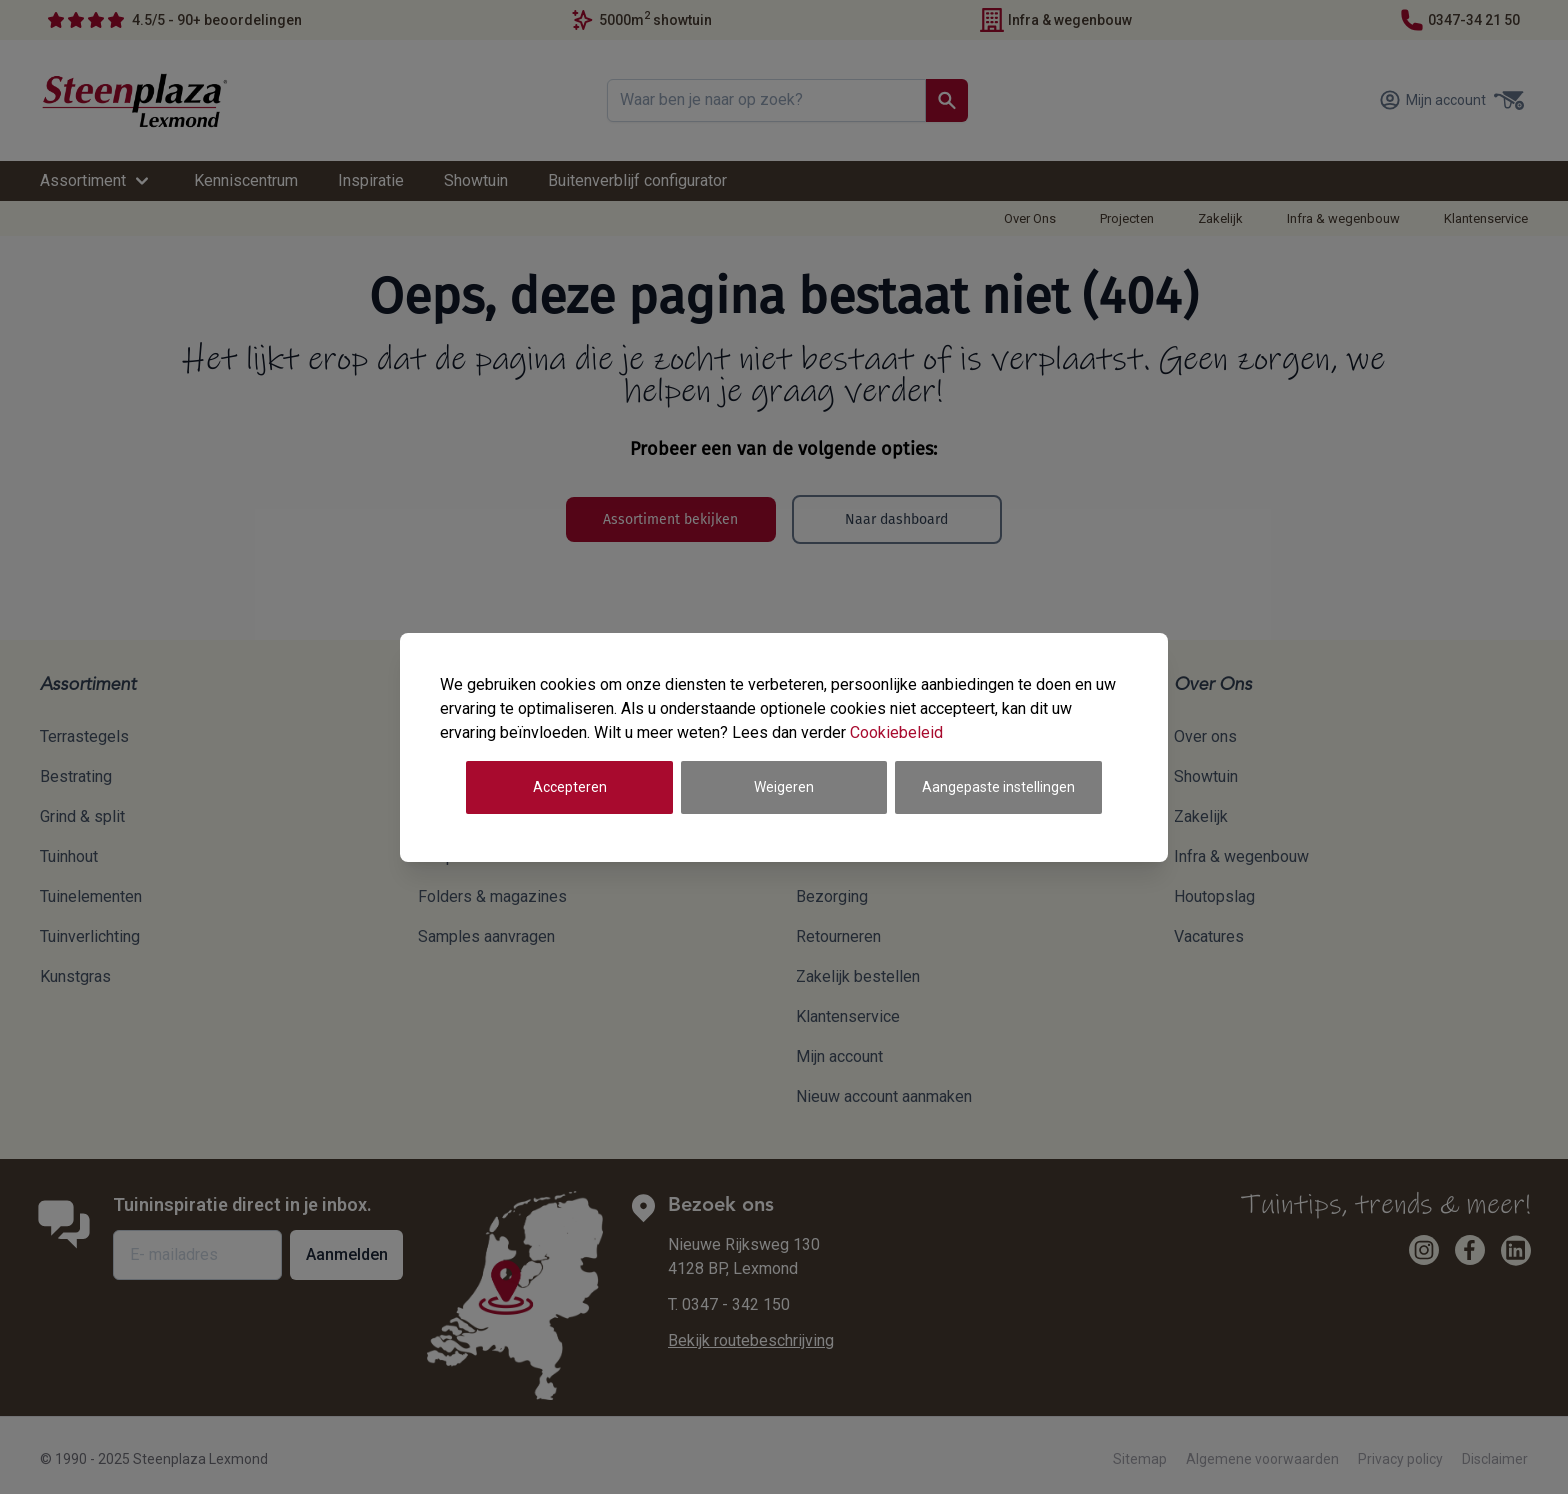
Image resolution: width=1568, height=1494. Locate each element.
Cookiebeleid (896, 732)
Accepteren (570, 787)
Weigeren (784, 787)
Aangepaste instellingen (998, 787)
